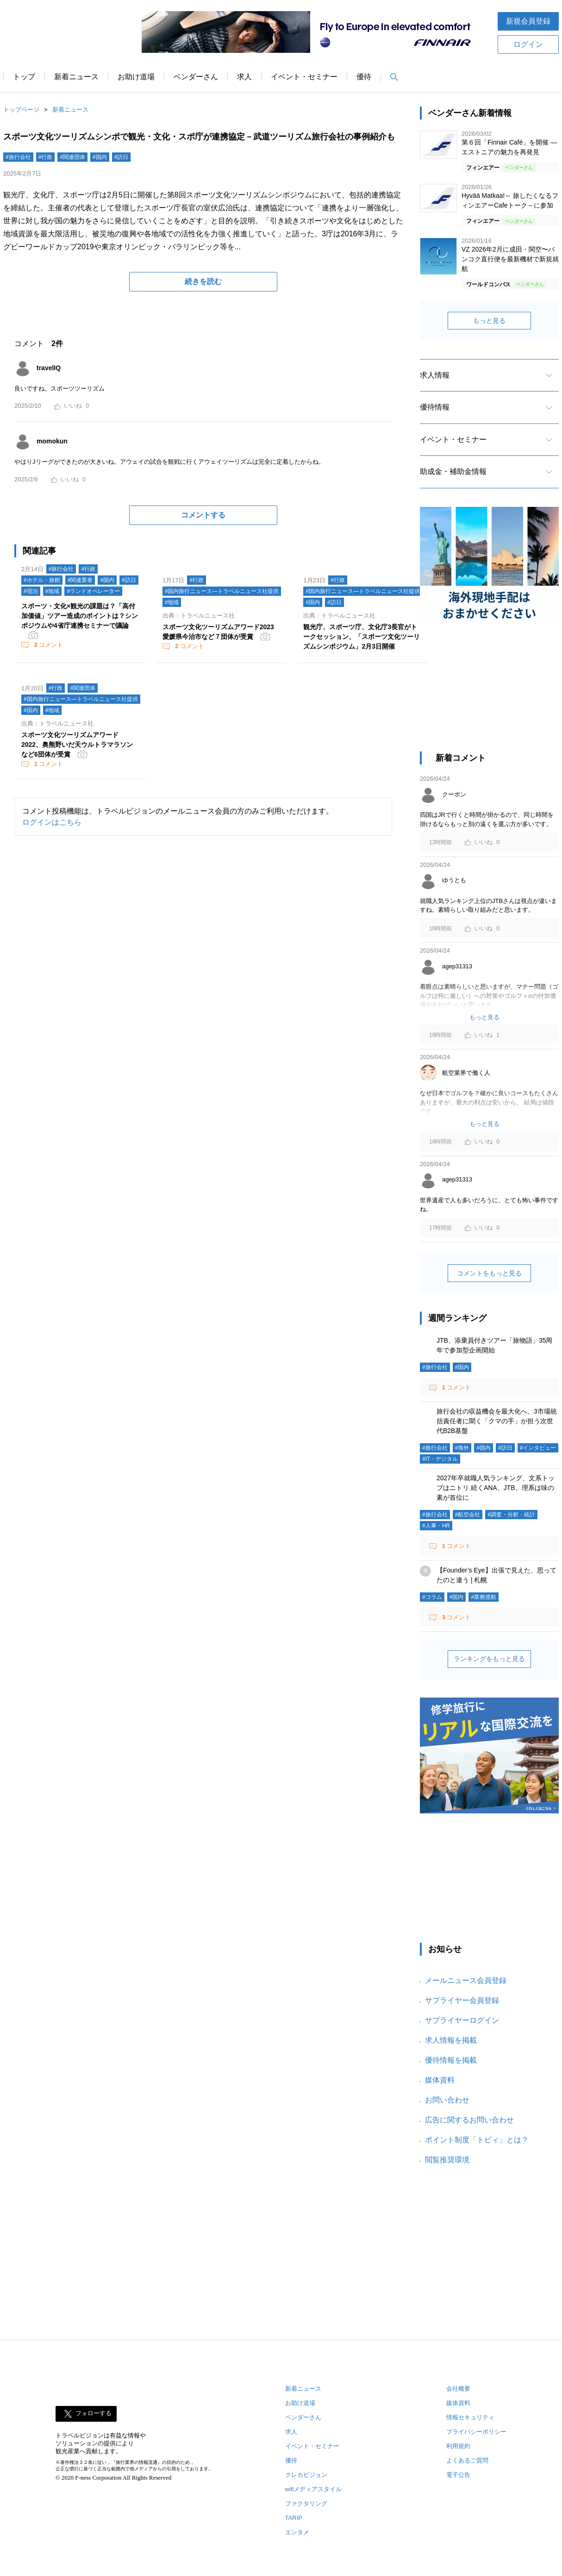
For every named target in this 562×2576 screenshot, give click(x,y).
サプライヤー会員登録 (462, 2000)
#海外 (462, 1448)
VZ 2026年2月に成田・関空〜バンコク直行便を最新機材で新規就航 (510, 259)
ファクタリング (306, 2503)
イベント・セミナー (304, 77)
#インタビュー (538, 1448)
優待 (363, 77)
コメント (47, 644)
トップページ (21, 109)
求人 (244, 77)
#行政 (45, 157)
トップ (24, 77)
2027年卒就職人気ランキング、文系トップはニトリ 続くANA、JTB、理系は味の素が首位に (496, 1487)
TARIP (293, 2517)
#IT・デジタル (440, 1459)
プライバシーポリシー (476, 2431)
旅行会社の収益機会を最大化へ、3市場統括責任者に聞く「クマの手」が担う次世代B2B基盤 (497, 1421)
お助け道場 (136, 77)
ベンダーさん (196, 77)
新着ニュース (76, 77)
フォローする (93, 2413)
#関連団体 (72, 157)
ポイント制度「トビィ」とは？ (477, 2140)
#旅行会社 (18, 157)
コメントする (203, 515)
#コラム (432, 1597)
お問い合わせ (447, 2100)
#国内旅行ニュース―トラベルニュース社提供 (222, 591)
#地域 (52, 591)
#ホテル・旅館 (42, 580)
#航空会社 (468, 1514)
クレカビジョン (306, 2474)
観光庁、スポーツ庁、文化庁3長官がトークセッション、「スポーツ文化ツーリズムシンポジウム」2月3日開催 (361, 636)
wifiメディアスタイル (313, 2489)
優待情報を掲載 (451, 2060)
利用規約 (458, 2446)
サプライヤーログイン (462, 2020)
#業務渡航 (483, 1597)
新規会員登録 (528, 21)
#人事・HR (436, 1525)
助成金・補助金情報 (453, 471)
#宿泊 (31, 591)
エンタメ (297, 2532)
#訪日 (121, 157)
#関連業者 (80, 580)
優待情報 (435, 407)
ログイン (528, 44)
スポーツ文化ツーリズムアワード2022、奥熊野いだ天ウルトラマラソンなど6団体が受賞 (77, 744)
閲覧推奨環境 (447, 2160)
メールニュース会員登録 (465, 1980)
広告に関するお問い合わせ (469, 2120)
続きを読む (203, 281)
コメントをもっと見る (489, 1273)
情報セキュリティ (470, 2417)
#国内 (100, 157)
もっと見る (489, 320)
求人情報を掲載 (451, 2040)
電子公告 (458, 2474)
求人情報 (435, 375)
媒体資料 (440, 2080)
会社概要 (458, 2388)
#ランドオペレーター (93, 591)
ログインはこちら (51, 822)
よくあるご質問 (467, 2460)
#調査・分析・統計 (511, 1514)
